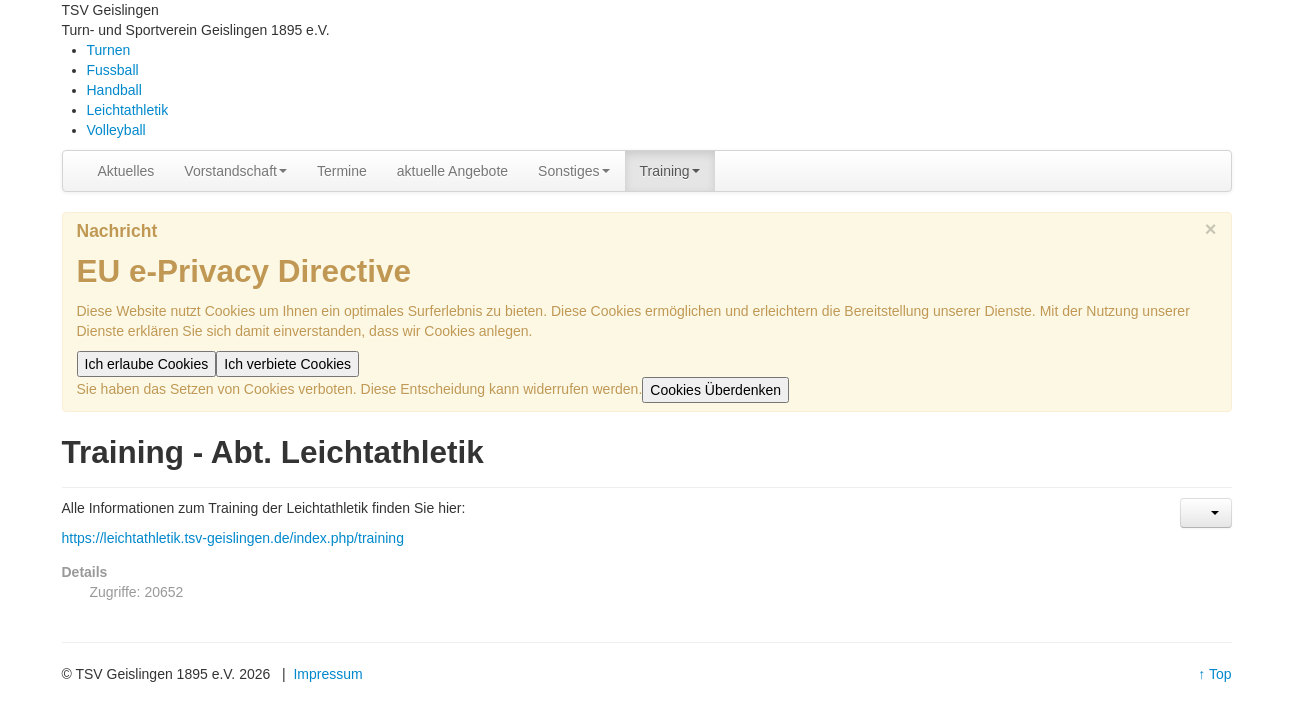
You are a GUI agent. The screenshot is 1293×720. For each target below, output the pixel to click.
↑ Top (1214, 674)
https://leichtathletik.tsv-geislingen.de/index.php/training (233, 538)
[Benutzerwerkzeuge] (1206, 513)
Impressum (327, 674)
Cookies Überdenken (715, 390)
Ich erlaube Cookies (147, 364)
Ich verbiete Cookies (287, 364)
